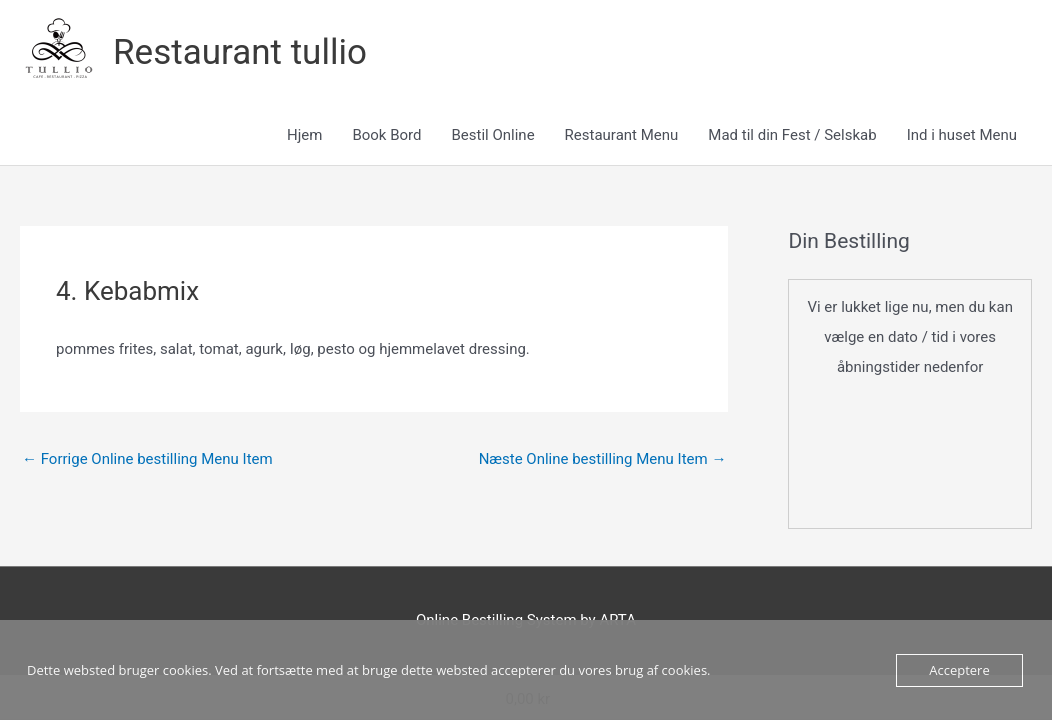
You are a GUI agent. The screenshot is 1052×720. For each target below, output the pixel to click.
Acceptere (959, 670)
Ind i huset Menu (962, 135)
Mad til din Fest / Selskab (792, 135)
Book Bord (386, 135)
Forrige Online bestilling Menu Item (147, 459)
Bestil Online (492, 135)
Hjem (304, 135)
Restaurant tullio (240, 52)
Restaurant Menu (622, 135)
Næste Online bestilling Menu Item (603, 459)
